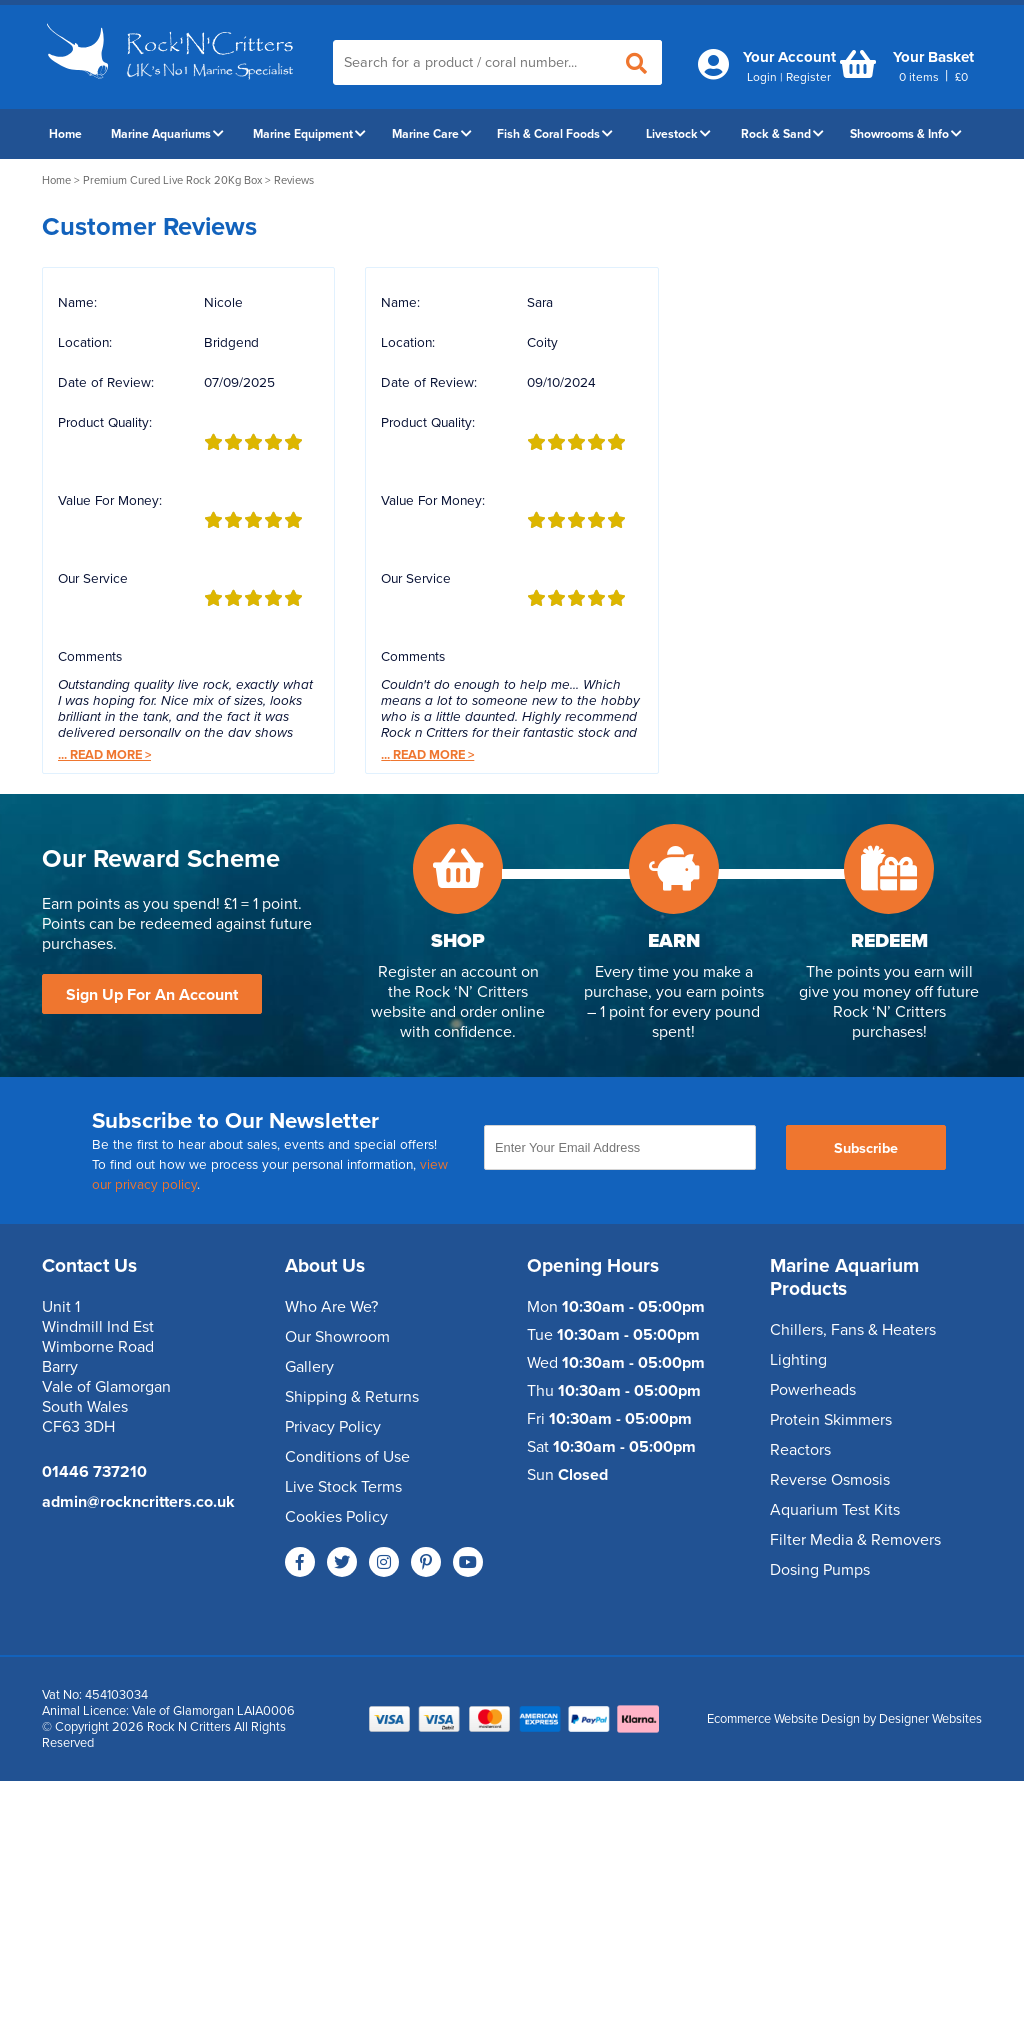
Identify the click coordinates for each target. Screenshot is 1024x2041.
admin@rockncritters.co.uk (138, 1502)
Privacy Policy (333, 1427)
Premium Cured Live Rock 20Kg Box (172, 180)
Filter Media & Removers (855, 1540)
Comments (90, 657)
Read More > (104, 755)
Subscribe (866, 1148)
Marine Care (432, 134)
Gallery (309, 1367)
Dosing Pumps (820, 1570)
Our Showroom (337, 1337)
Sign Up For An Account (152, 995)
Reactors (800, 1450)
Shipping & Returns (352, 1397)
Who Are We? (331, 1307)
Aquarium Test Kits (835, 1510)
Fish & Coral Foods (555, 134)
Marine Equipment (309, 134)
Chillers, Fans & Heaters (853, 1330)
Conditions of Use (347, 1457)
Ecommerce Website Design (783, 1719)
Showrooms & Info (906, 134)
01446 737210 (94, 1472)
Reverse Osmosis (830, 1480)
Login (762, 77)
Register (808, 77)
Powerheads (813, 1390)
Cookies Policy (336, 1517)
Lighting (798, 1360)
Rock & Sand (782, 134)
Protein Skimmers (831, 1420)
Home (65, 134)
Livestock (678, 134)
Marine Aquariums (167, 134)
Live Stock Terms (343, 1487)
